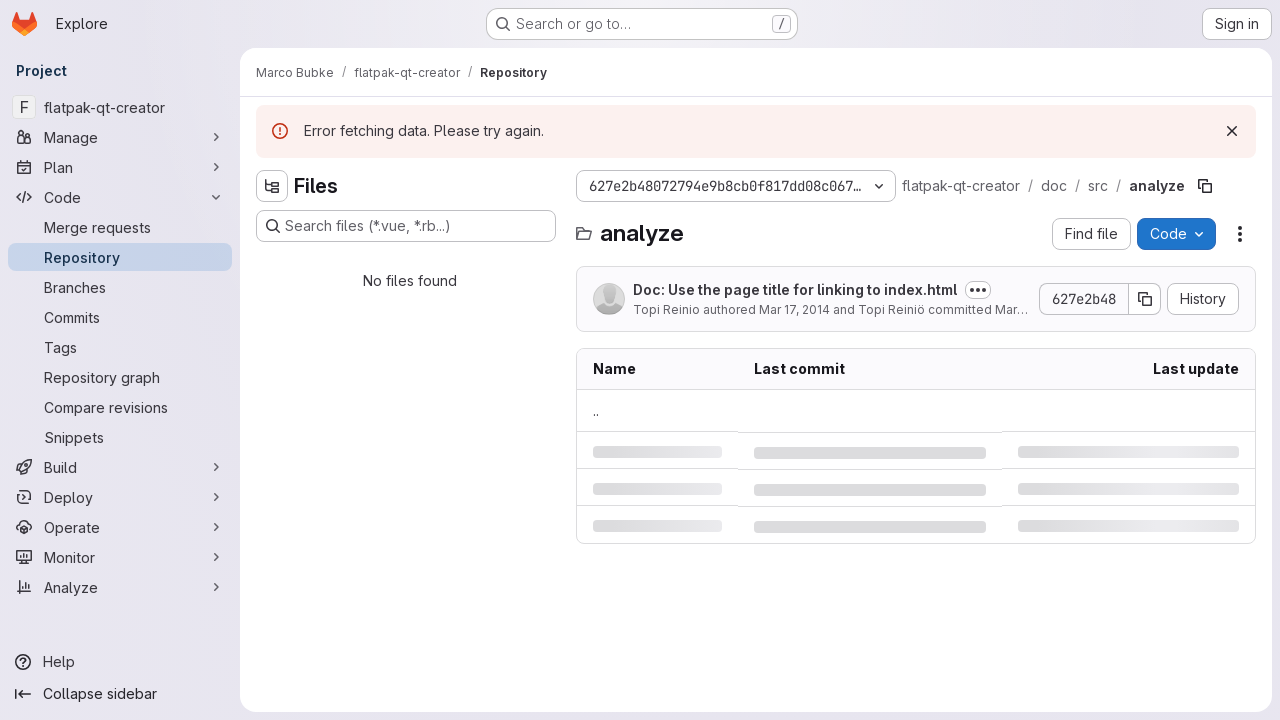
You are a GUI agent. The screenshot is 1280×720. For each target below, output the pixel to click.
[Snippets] (120, 437)
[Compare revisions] (120, 407)
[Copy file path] (1205, 186)
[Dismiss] (1232, 131)
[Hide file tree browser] (272, 186)
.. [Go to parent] (596, 410)
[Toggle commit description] (978, 290)
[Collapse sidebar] (120, 694)
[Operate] (120, 527)
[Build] (120, 467)
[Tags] (120, 347)
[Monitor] (120, 557)
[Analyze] (120, 587)
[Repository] (120, 257)
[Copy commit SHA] (1145, 299)
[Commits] (120, 317)
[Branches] (120, 287)
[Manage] (120, 137)
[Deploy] (120, 497)
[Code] (120, 197)
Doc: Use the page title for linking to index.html (795, 289)
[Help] (120, 662)
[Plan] (120, 167)
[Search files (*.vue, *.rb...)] (406, 226)
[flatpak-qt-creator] (120, 107)
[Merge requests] (120, 227)
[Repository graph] (120, 377)
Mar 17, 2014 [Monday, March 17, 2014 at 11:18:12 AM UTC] (794, 309)
